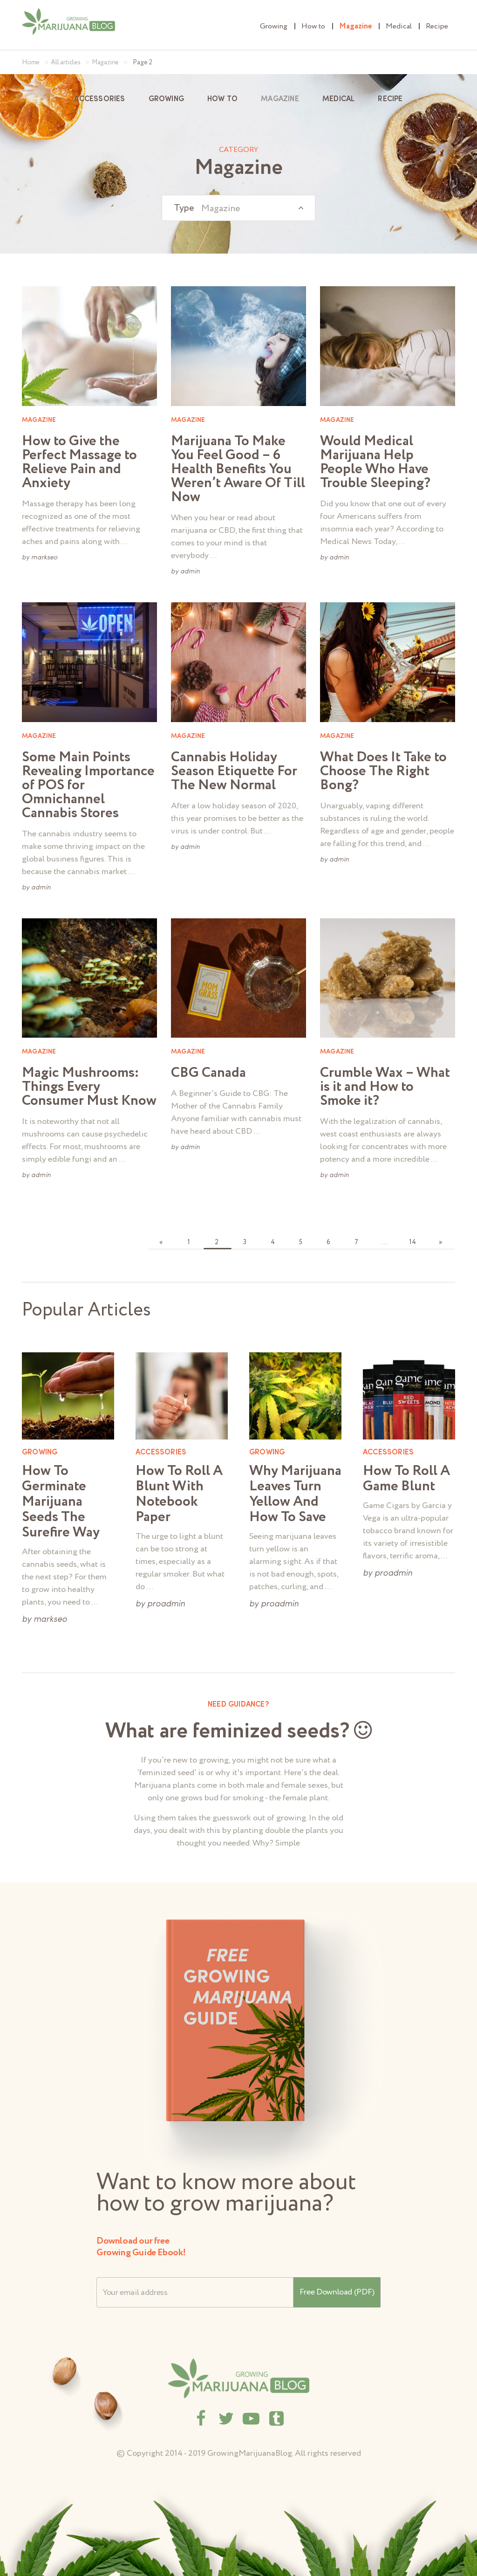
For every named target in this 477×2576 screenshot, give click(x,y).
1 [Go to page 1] (188, 1242)
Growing (273, 26)
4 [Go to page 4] (273, 1242)
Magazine (355, 26)
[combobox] (238, 208)
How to (313, 26)
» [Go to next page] (440, 1242)
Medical (399, 26)
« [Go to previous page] (161, 1242)
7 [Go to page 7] (356, 1242)
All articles (66, 62)
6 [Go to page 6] (328, 1242)
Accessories (99, 99)
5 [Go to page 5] (300, 1242)
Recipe (437, 26)
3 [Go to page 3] (244, 1242)
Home (31, 62)
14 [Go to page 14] (412, 1242)
